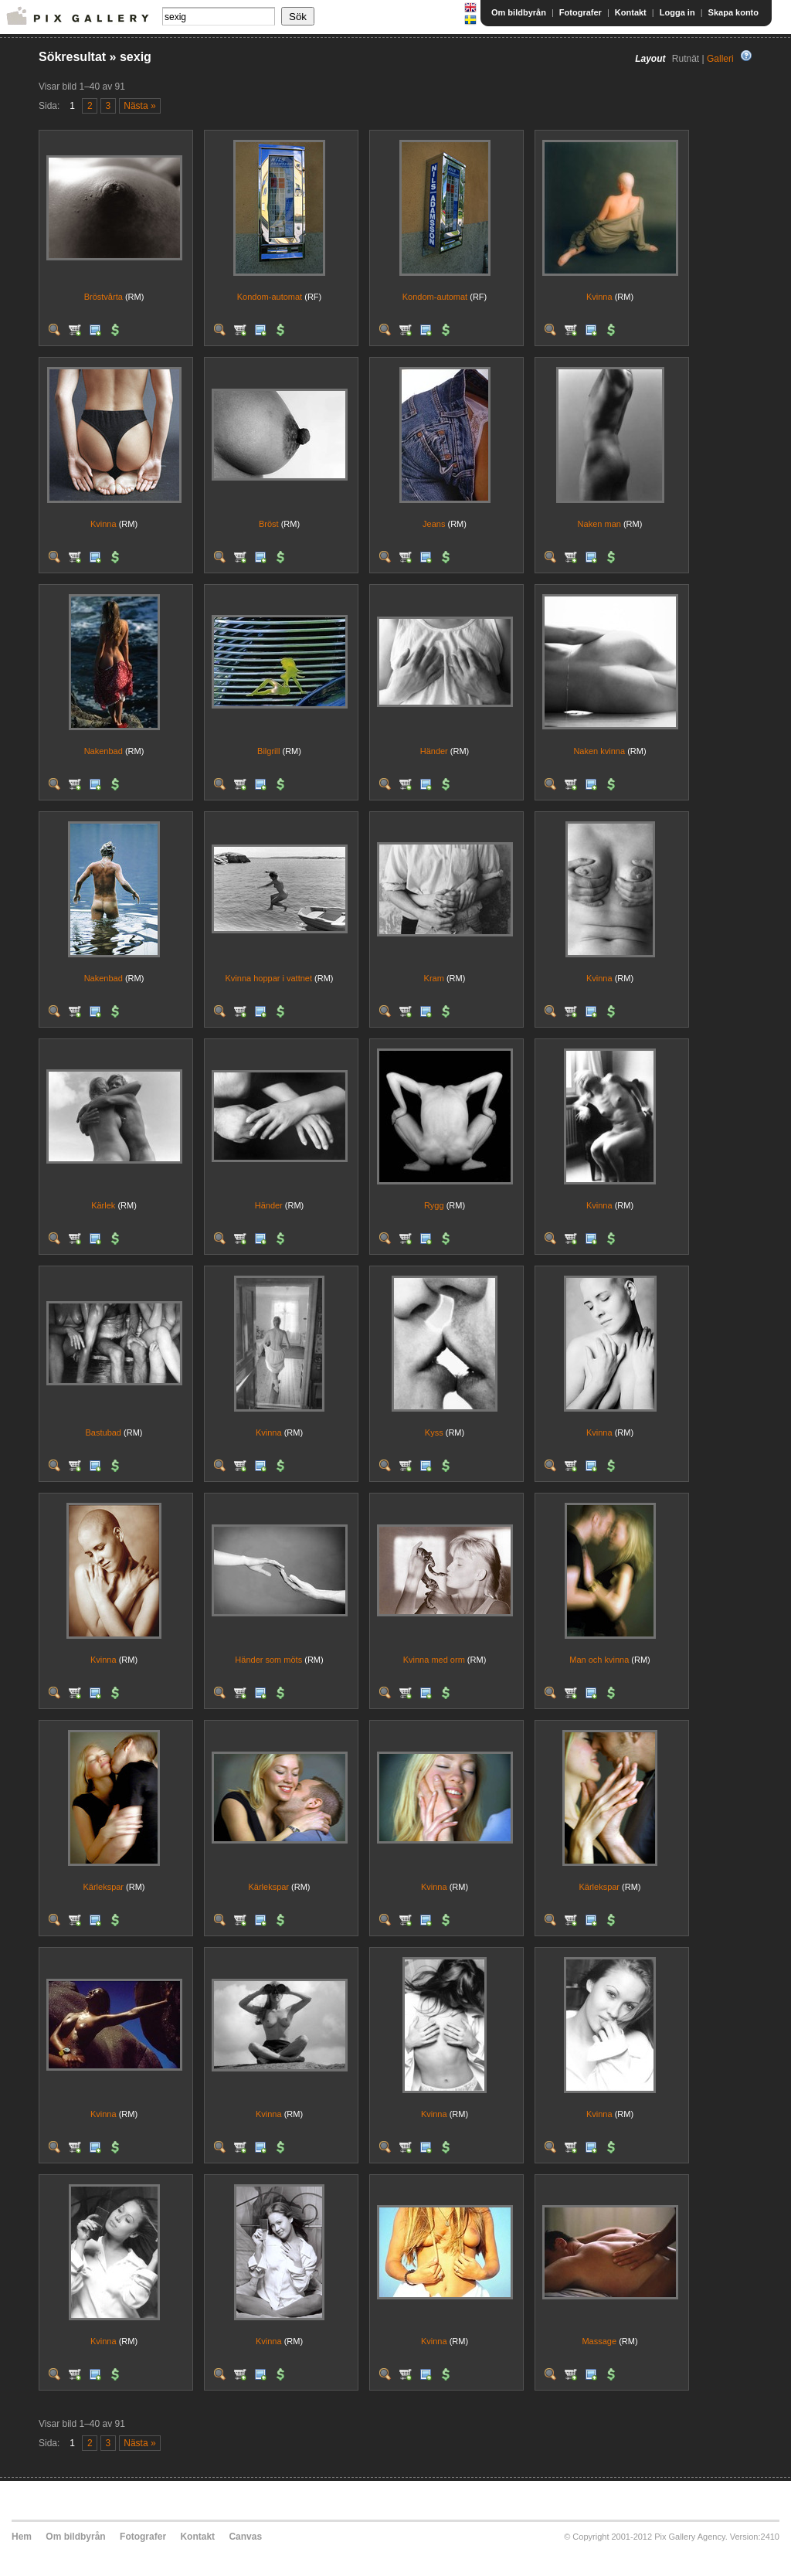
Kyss (434, 1432)
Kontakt (631, 12)
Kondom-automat (269, 296)
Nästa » (139, 105)
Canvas (245, 2536)
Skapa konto (733, 12)
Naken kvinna (599, 751)
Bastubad (103, 1432)
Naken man (599, 523)
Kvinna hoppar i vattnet (268, 978)
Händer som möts (268, 1659)
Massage (599, 2341)
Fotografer (580, 12)
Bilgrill (268, 751)
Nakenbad (103, 751)
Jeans (434, 523)
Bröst (269, 523)
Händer (434, 751)
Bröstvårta (103, 296)
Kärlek (103, 1205)
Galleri (720, 58)
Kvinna (599, 296)
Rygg (434, 1205)
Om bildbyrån (518, 12)
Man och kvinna (599, 1659)
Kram (434, 978)
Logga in (677, 12)
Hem (22, 2536)
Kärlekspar (103, 1886)
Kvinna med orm (434, 1659)
